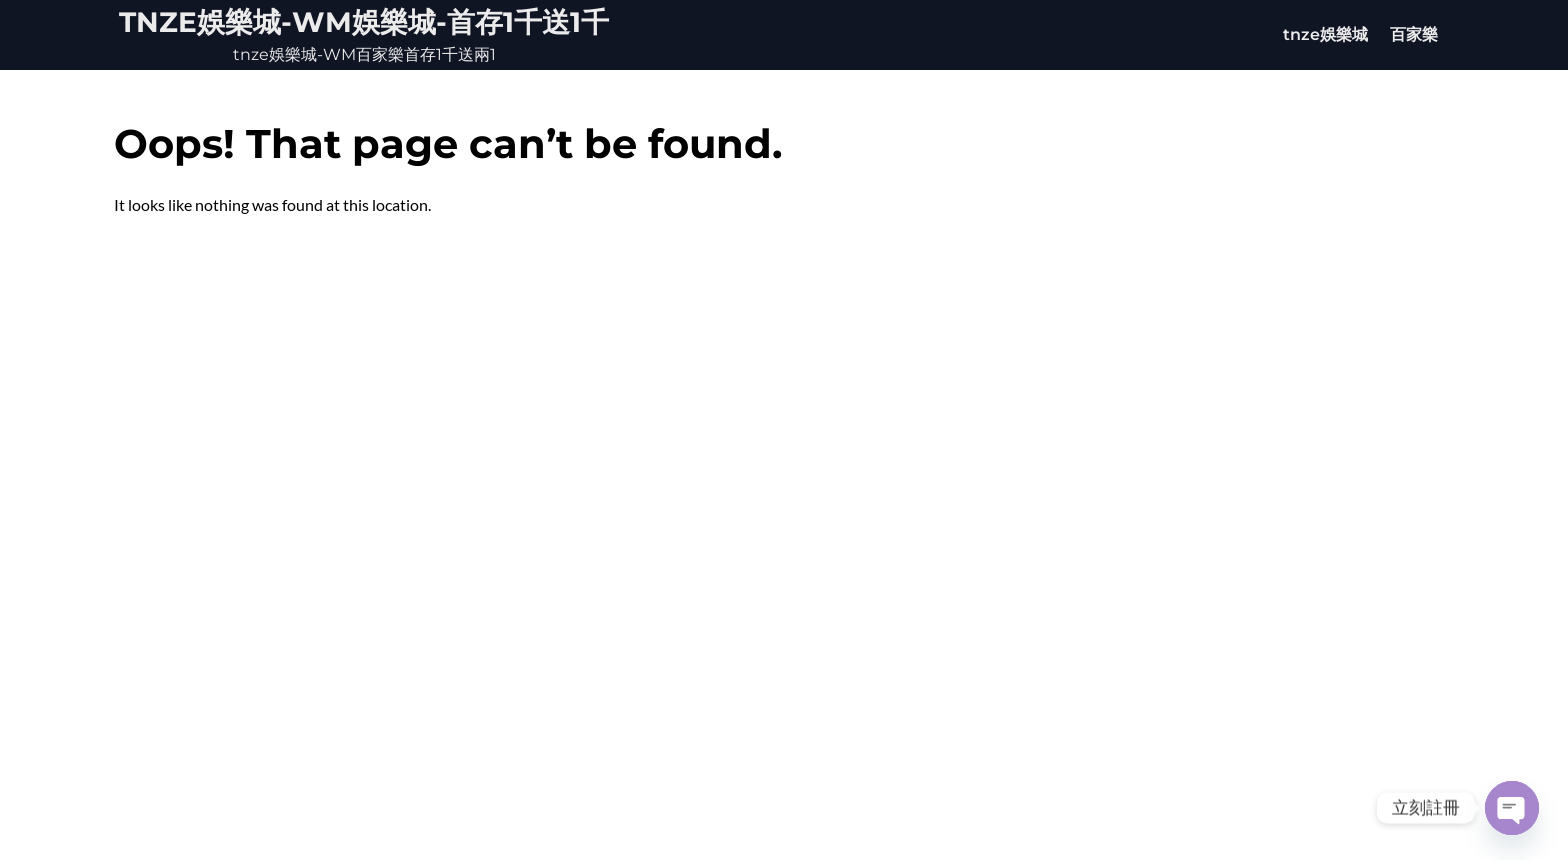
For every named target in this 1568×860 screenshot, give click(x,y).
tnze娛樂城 (1325, 34)
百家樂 (1414, 34)
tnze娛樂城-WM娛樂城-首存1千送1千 (364, 22)
